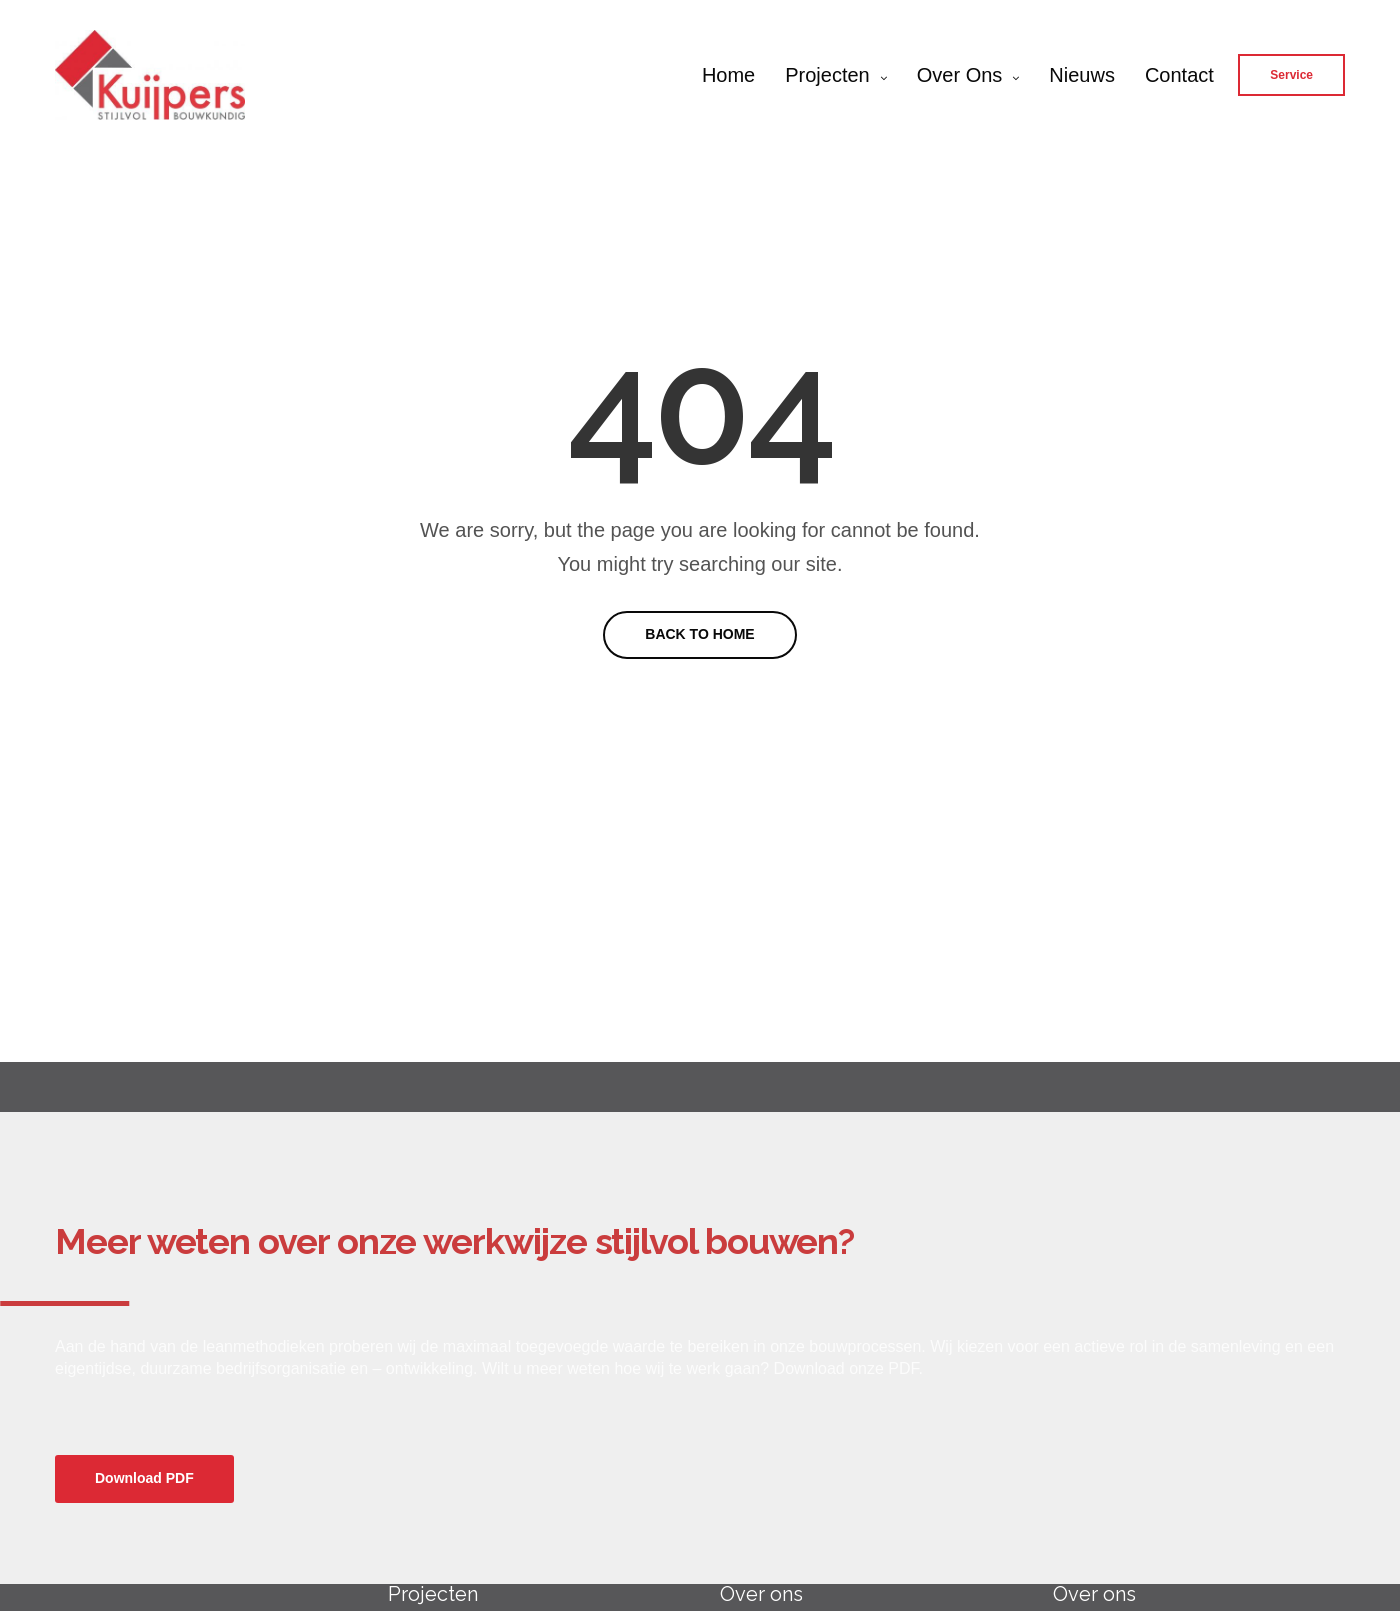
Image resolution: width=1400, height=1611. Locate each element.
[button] (144, 1479)
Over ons (960, 75)
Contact (1179, 75)
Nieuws (1082, 75)
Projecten (827, 75)
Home (728, 75)
